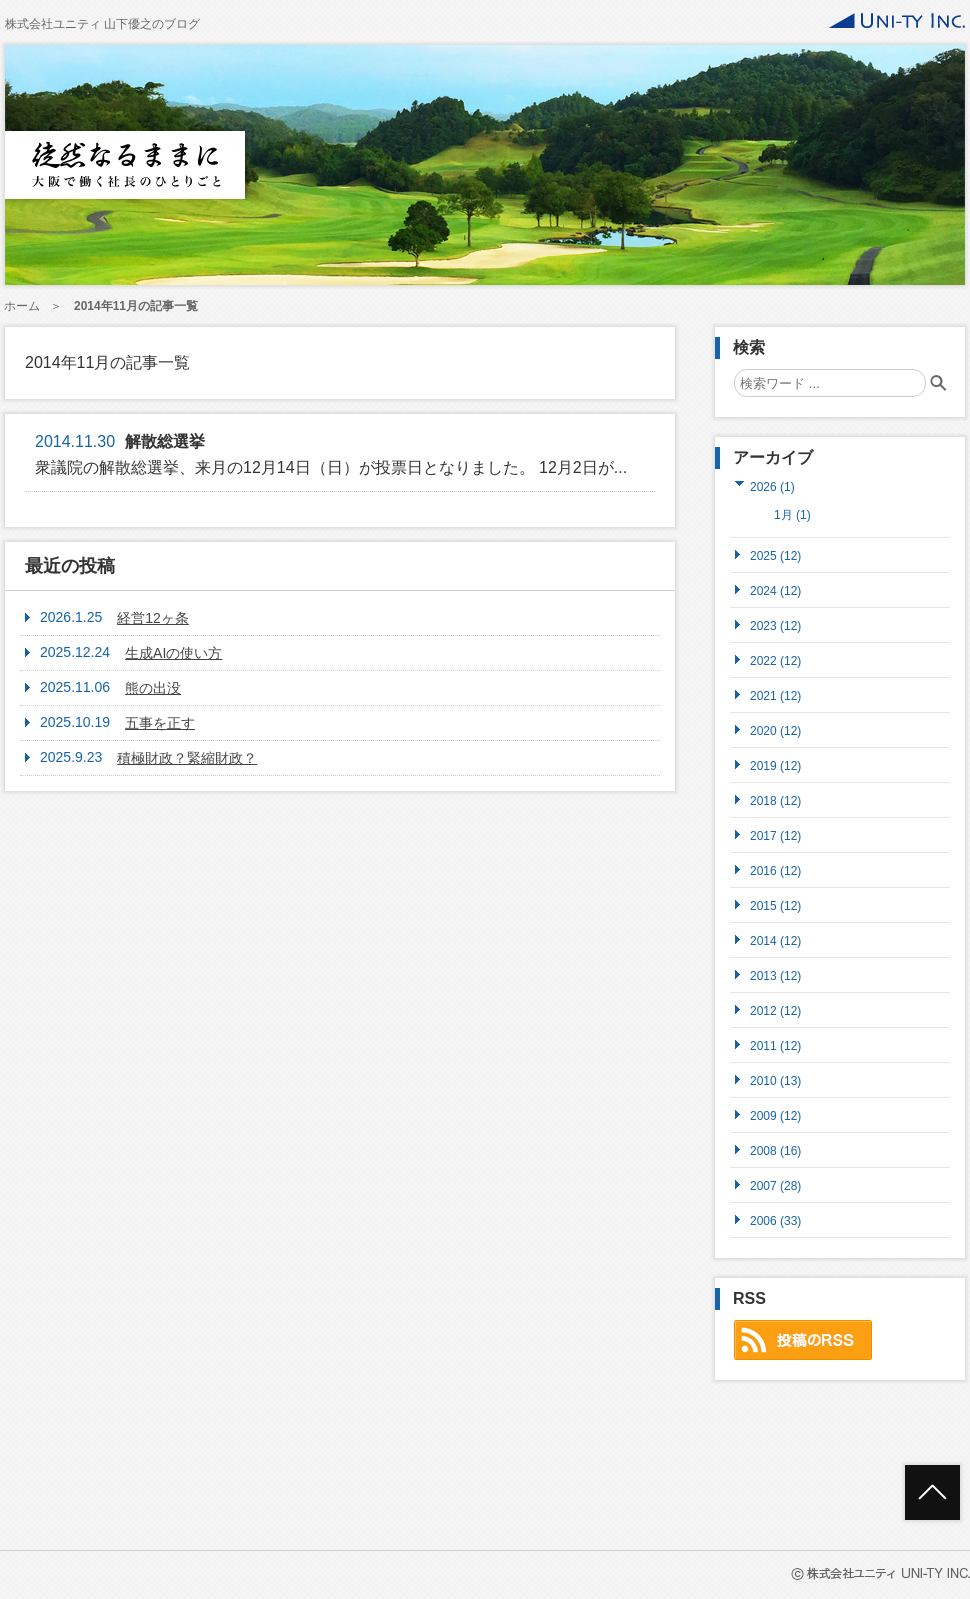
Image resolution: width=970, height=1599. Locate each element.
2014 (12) (775, 940)
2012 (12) (775, 1010)
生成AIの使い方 (173, 653)
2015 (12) (775, 905)
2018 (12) (775, 800)
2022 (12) (775, 660)
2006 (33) (775, 1220)
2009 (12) (775, 1115)
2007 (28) (775, 1185)
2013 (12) (775, 975)
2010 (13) (775, 1080)
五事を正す (160, 723)
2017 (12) (775, 835)
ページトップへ (932, 1492)
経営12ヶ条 (153, 618)
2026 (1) (772, 486)
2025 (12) (775, 555)
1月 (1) (792, 515)
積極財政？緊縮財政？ (187, 758)
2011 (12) (775, 1045)
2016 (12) (775, 870)
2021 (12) (775, 695)
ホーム (22, 306)
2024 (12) (775, 590)
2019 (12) (775, 765)
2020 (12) (775, 730)
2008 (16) (775, 1150)
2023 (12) (775, 625)
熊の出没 (153, 688)
